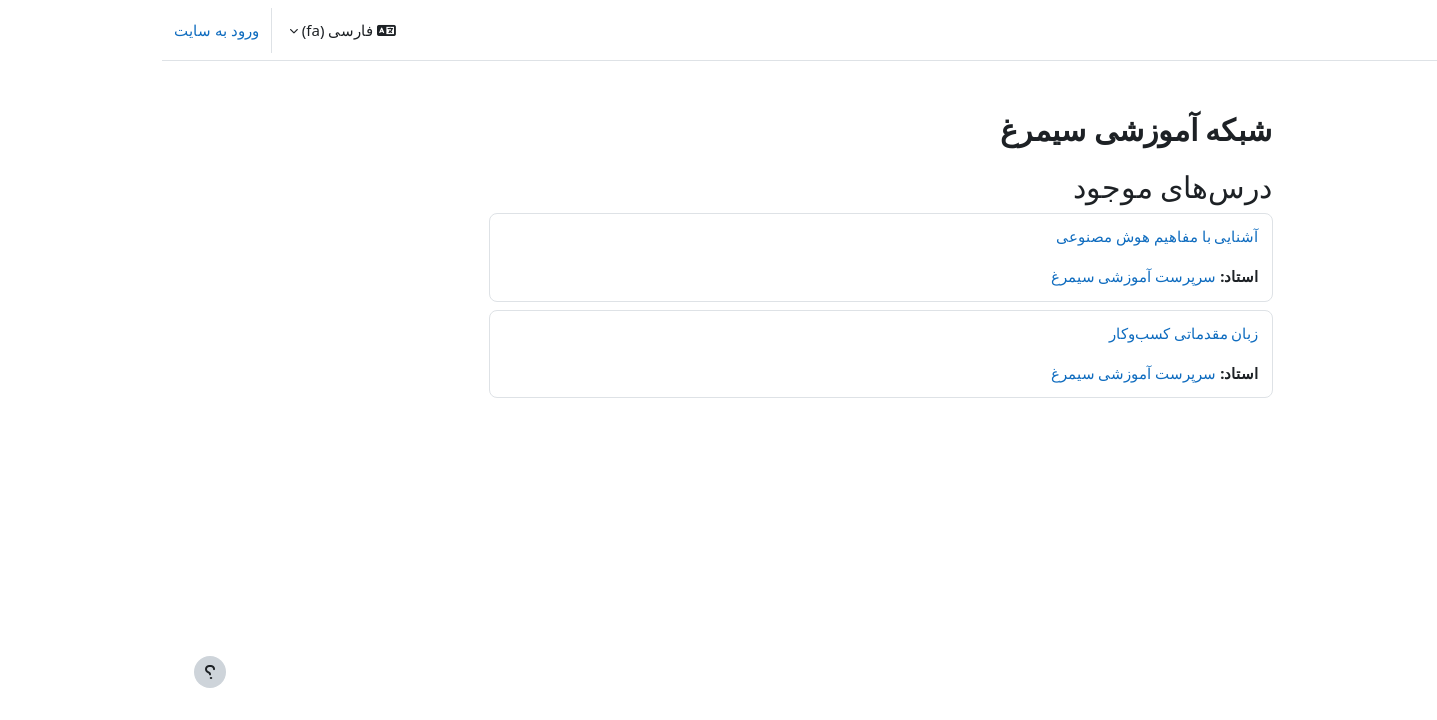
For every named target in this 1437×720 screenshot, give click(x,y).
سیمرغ (1398, 29)
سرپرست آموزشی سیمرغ (972, 276)
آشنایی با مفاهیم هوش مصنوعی (995, 236)
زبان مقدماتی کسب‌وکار (1022, 333)
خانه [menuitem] (1326, 30)
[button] (180, 30)
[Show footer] (48, 672)
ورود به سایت (54, 30)
